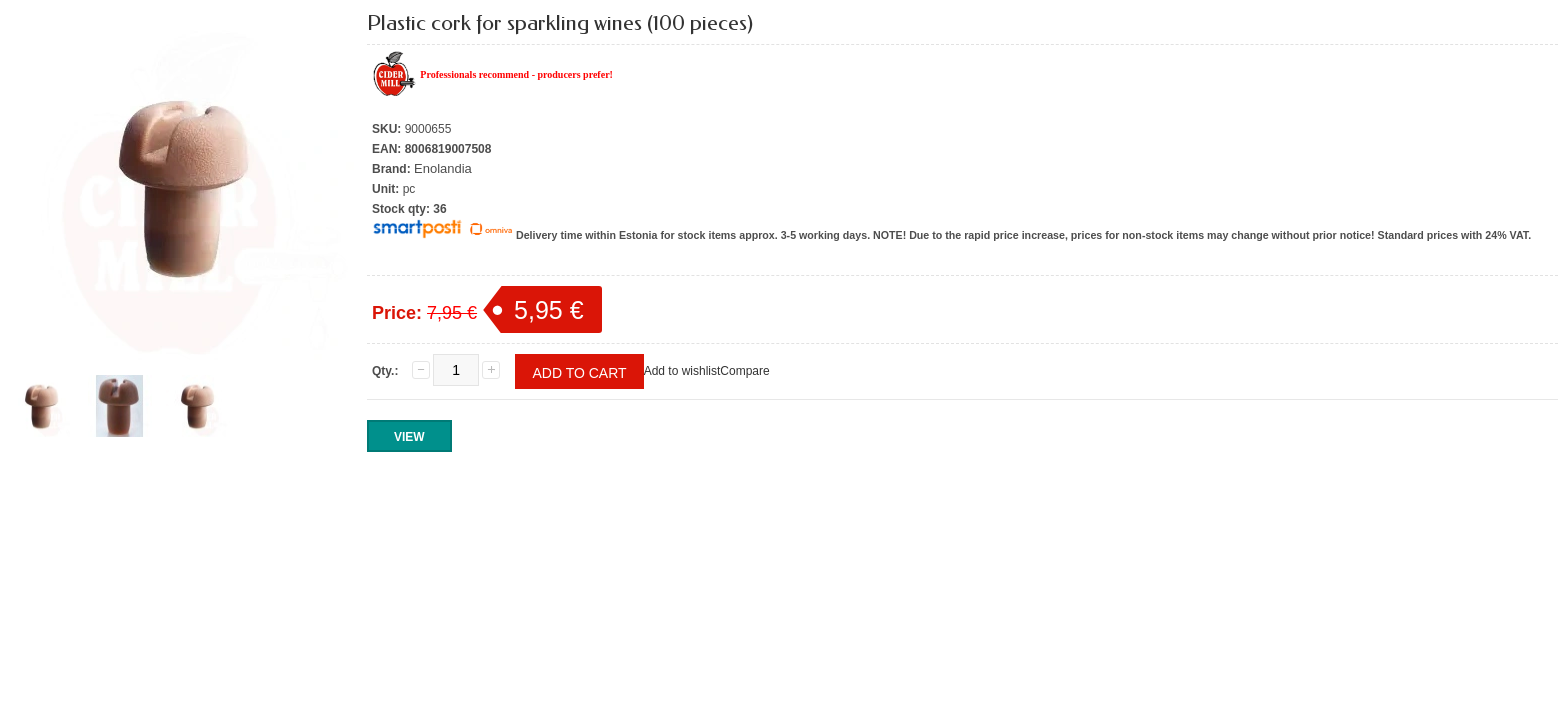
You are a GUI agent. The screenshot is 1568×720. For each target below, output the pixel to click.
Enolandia (443, 168)
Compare (744, 371)
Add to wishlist (682, 371)
